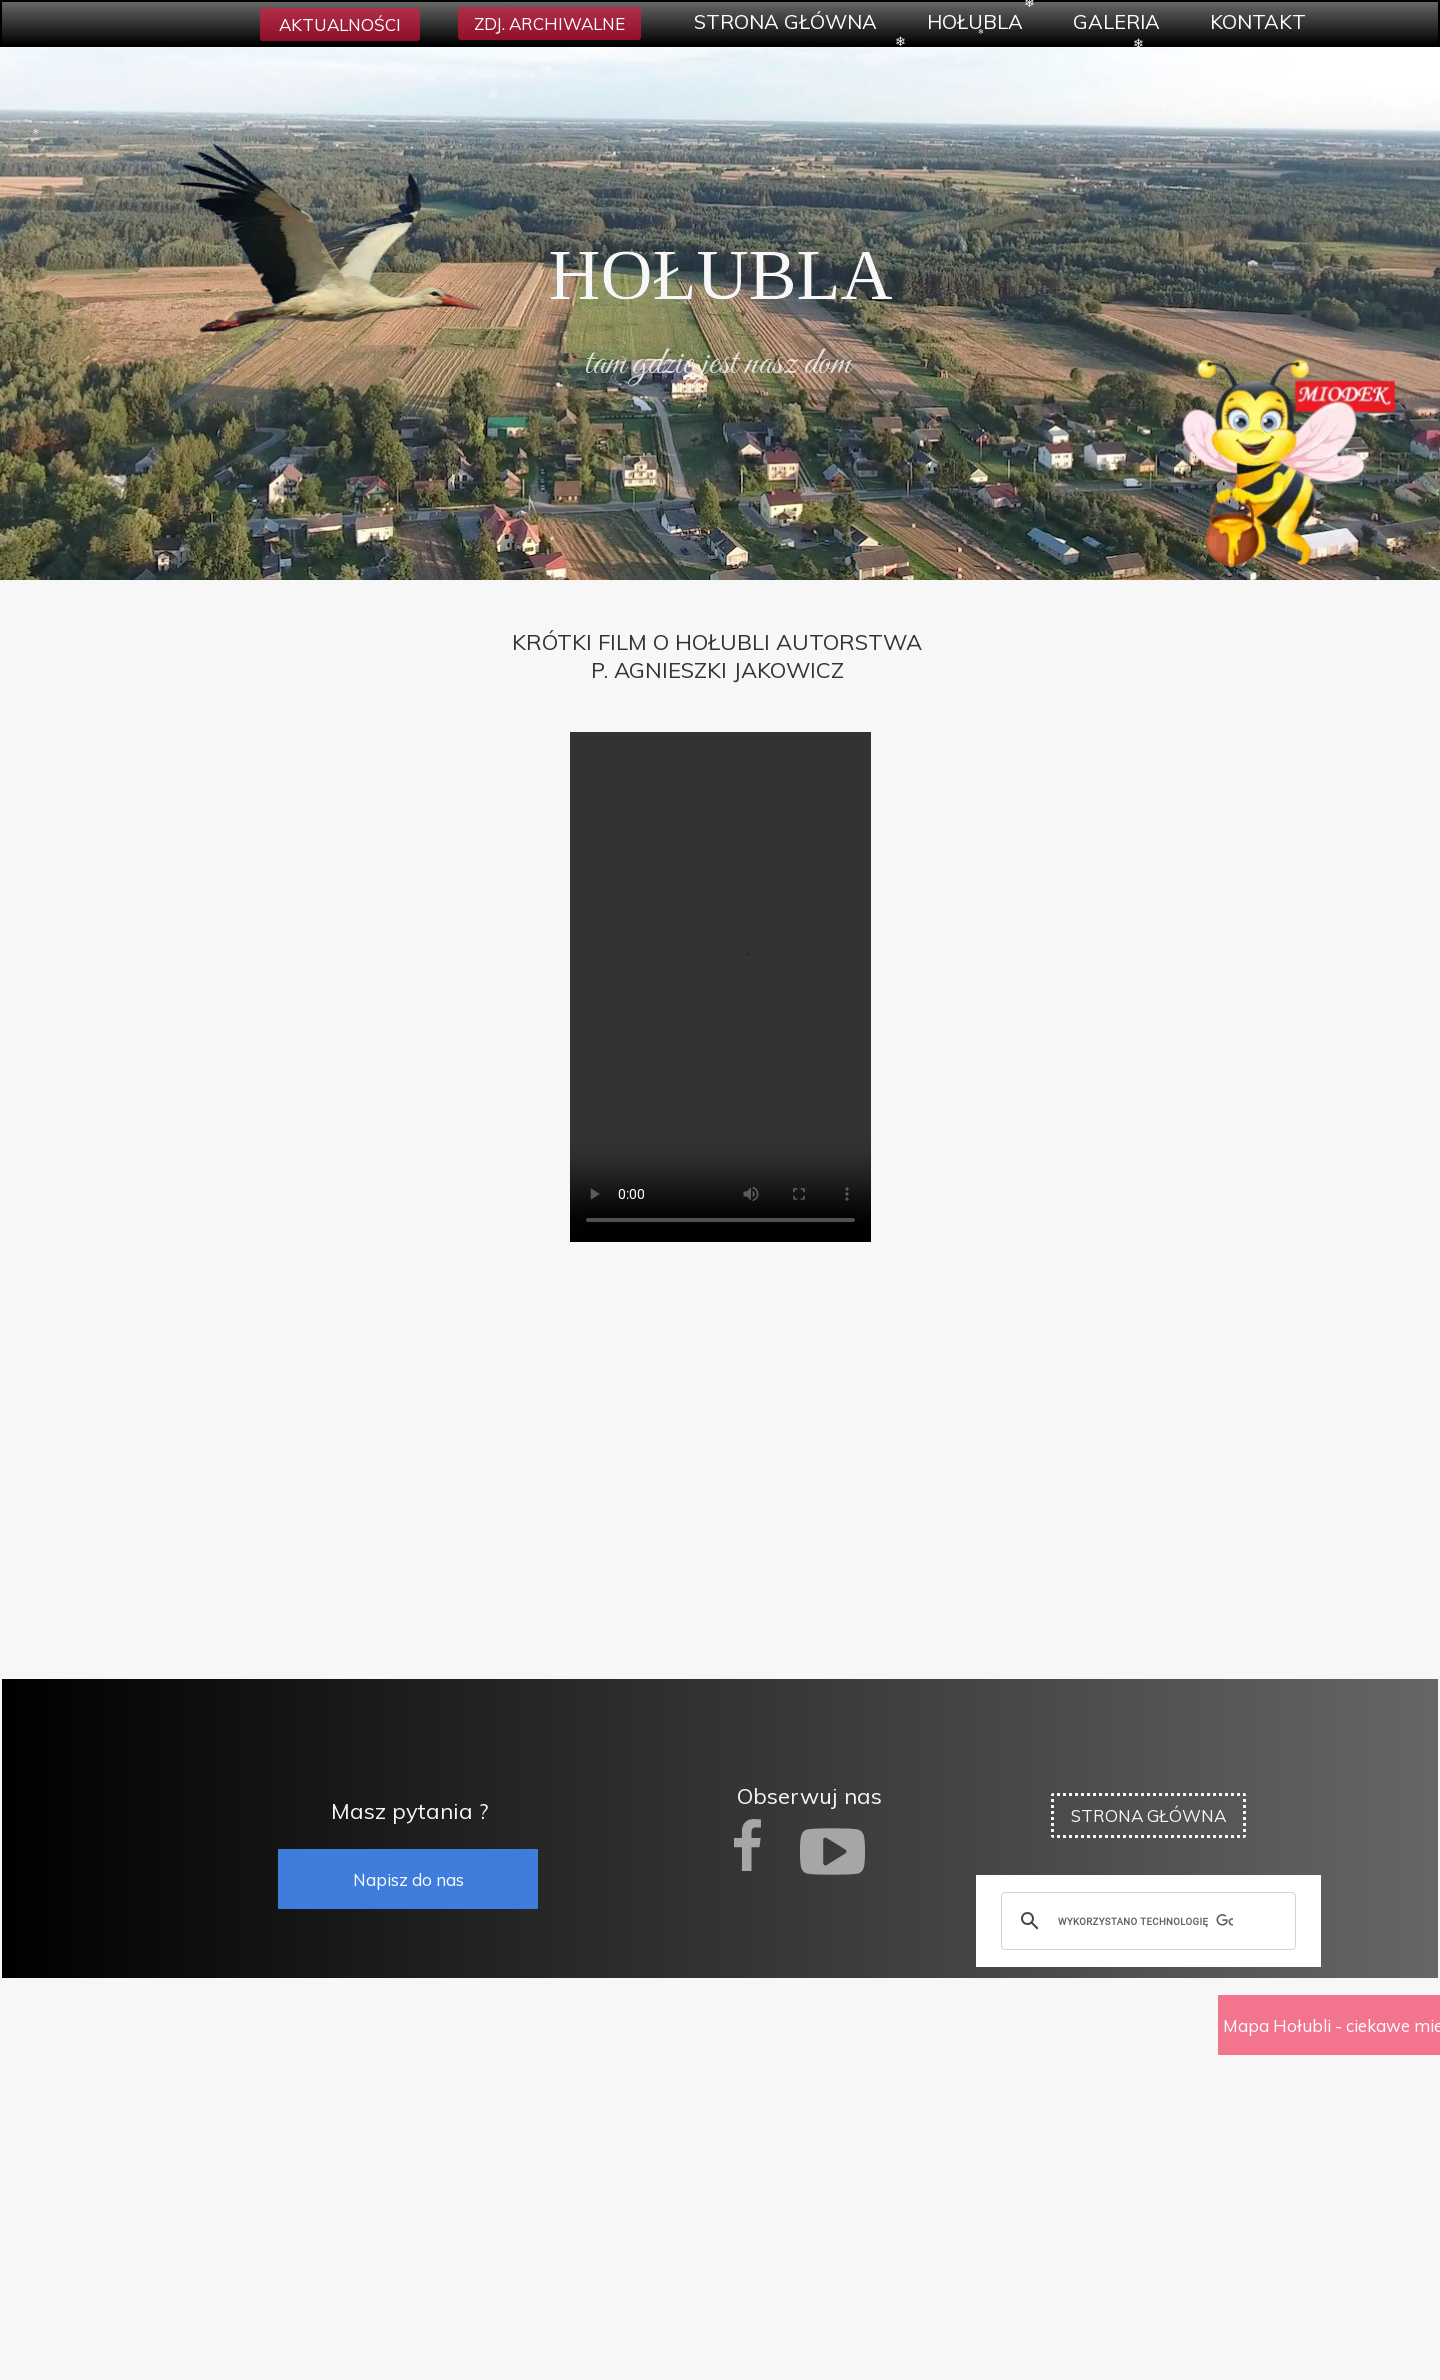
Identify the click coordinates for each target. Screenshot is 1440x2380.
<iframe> (720, 2180)
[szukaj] (1145, 1921)
